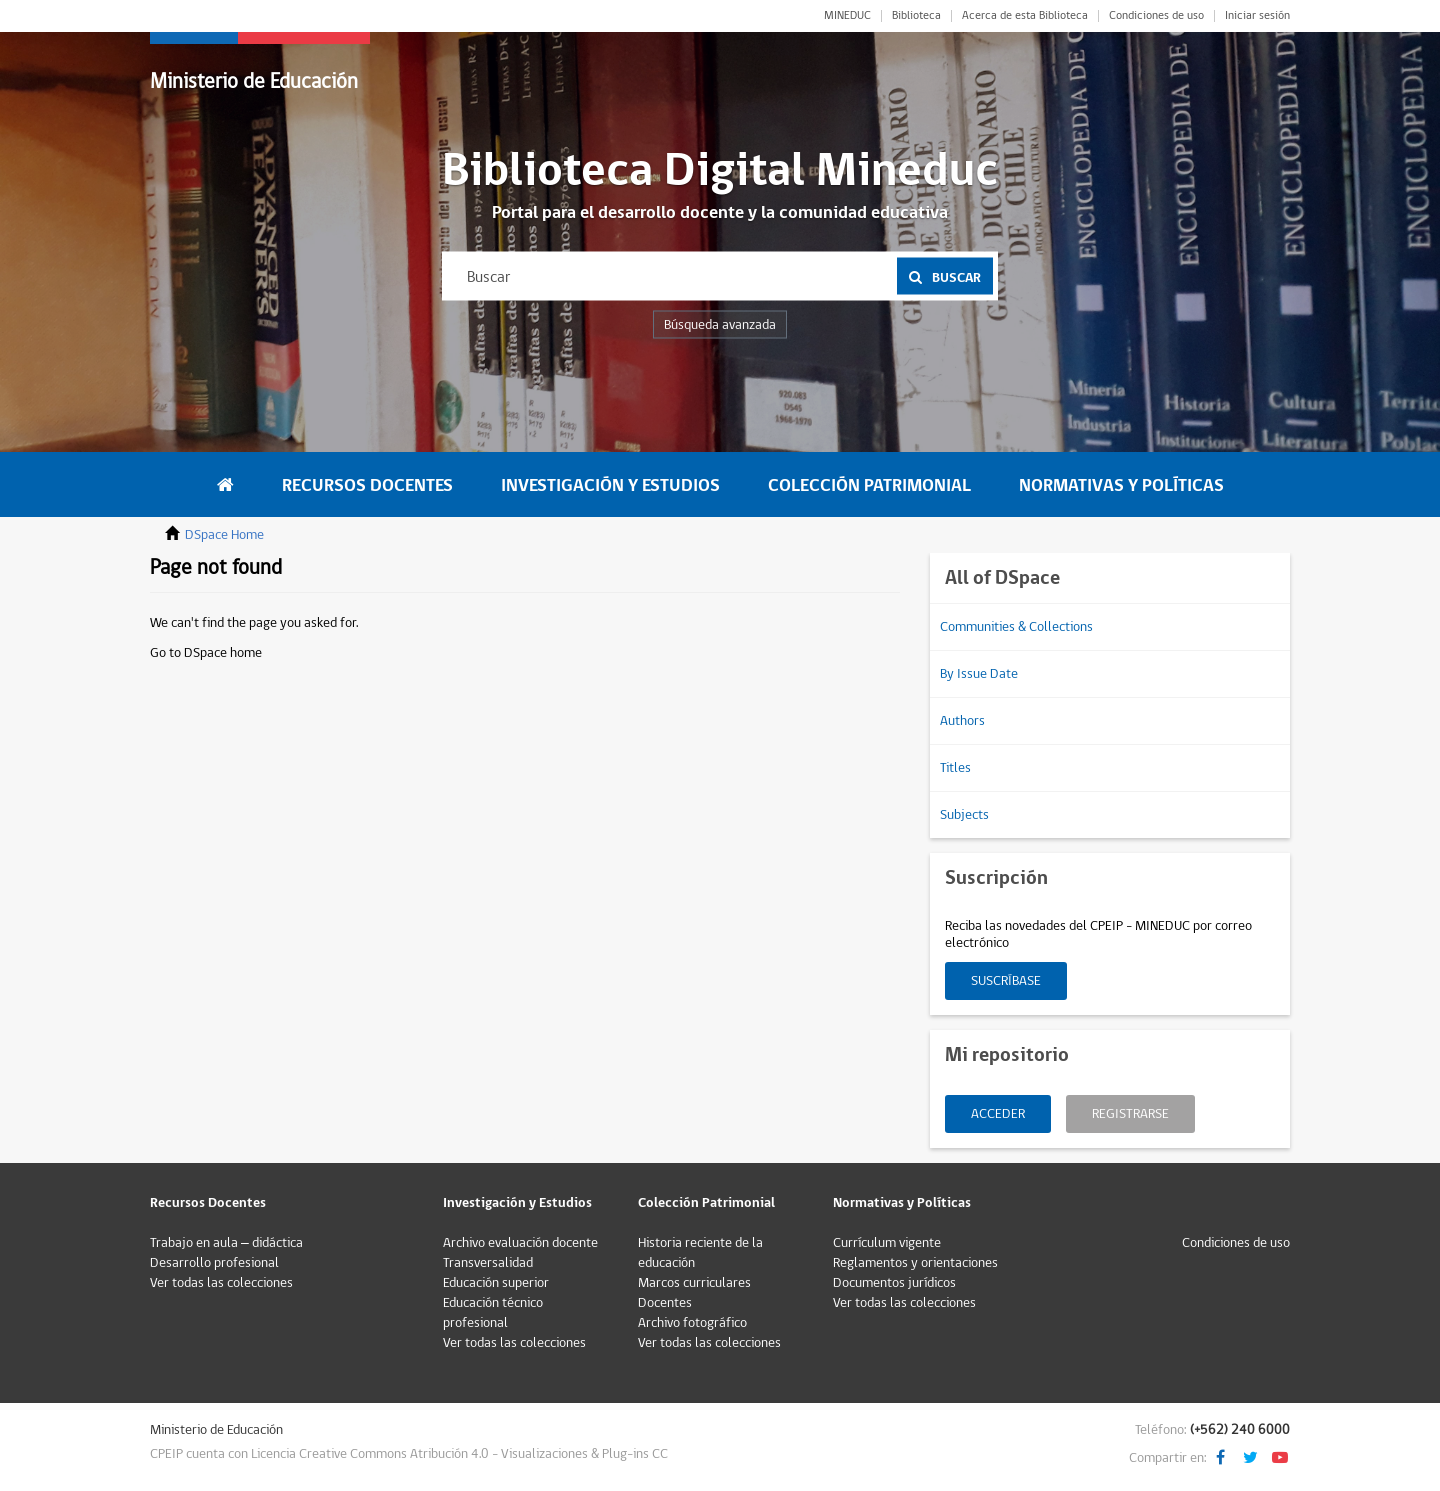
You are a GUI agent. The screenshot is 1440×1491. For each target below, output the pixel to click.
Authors (962, 721)
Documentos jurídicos (894, 1283)
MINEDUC (847, 16)
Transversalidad (488, 1263)
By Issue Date (979, 674)
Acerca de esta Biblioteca (1025, 16)
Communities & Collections (1016, 627)
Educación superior (496, 1283)
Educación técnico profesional (493, 1313)
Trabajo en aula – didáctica (226, 1243)
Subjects (964, 815)
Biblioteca (916, 16)
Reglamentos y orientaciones (915, 1263)
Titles (955, 768)
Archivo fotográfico (692, 1323)
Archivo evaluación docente (520, 1243)
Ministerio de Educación (254, 81)
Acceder (998, 1114)
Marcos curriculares (694, 1283)
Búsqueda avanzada (720, 325)
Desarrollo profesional (214, 1263)
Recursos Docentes (367, 485)
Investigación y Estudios (610, 485)
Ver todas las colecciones (221, 1283)
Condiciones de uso (1156, 16)
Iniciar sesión (1257, 16)
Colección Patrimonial (869, 485)
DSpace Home (224, 535)
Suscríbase (1006, 981)
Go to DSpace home (206, 653)
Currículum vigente (887, 1243)
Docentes (665, 1303)
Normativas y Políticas (1121, 485)
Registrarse (1130, 1114)
